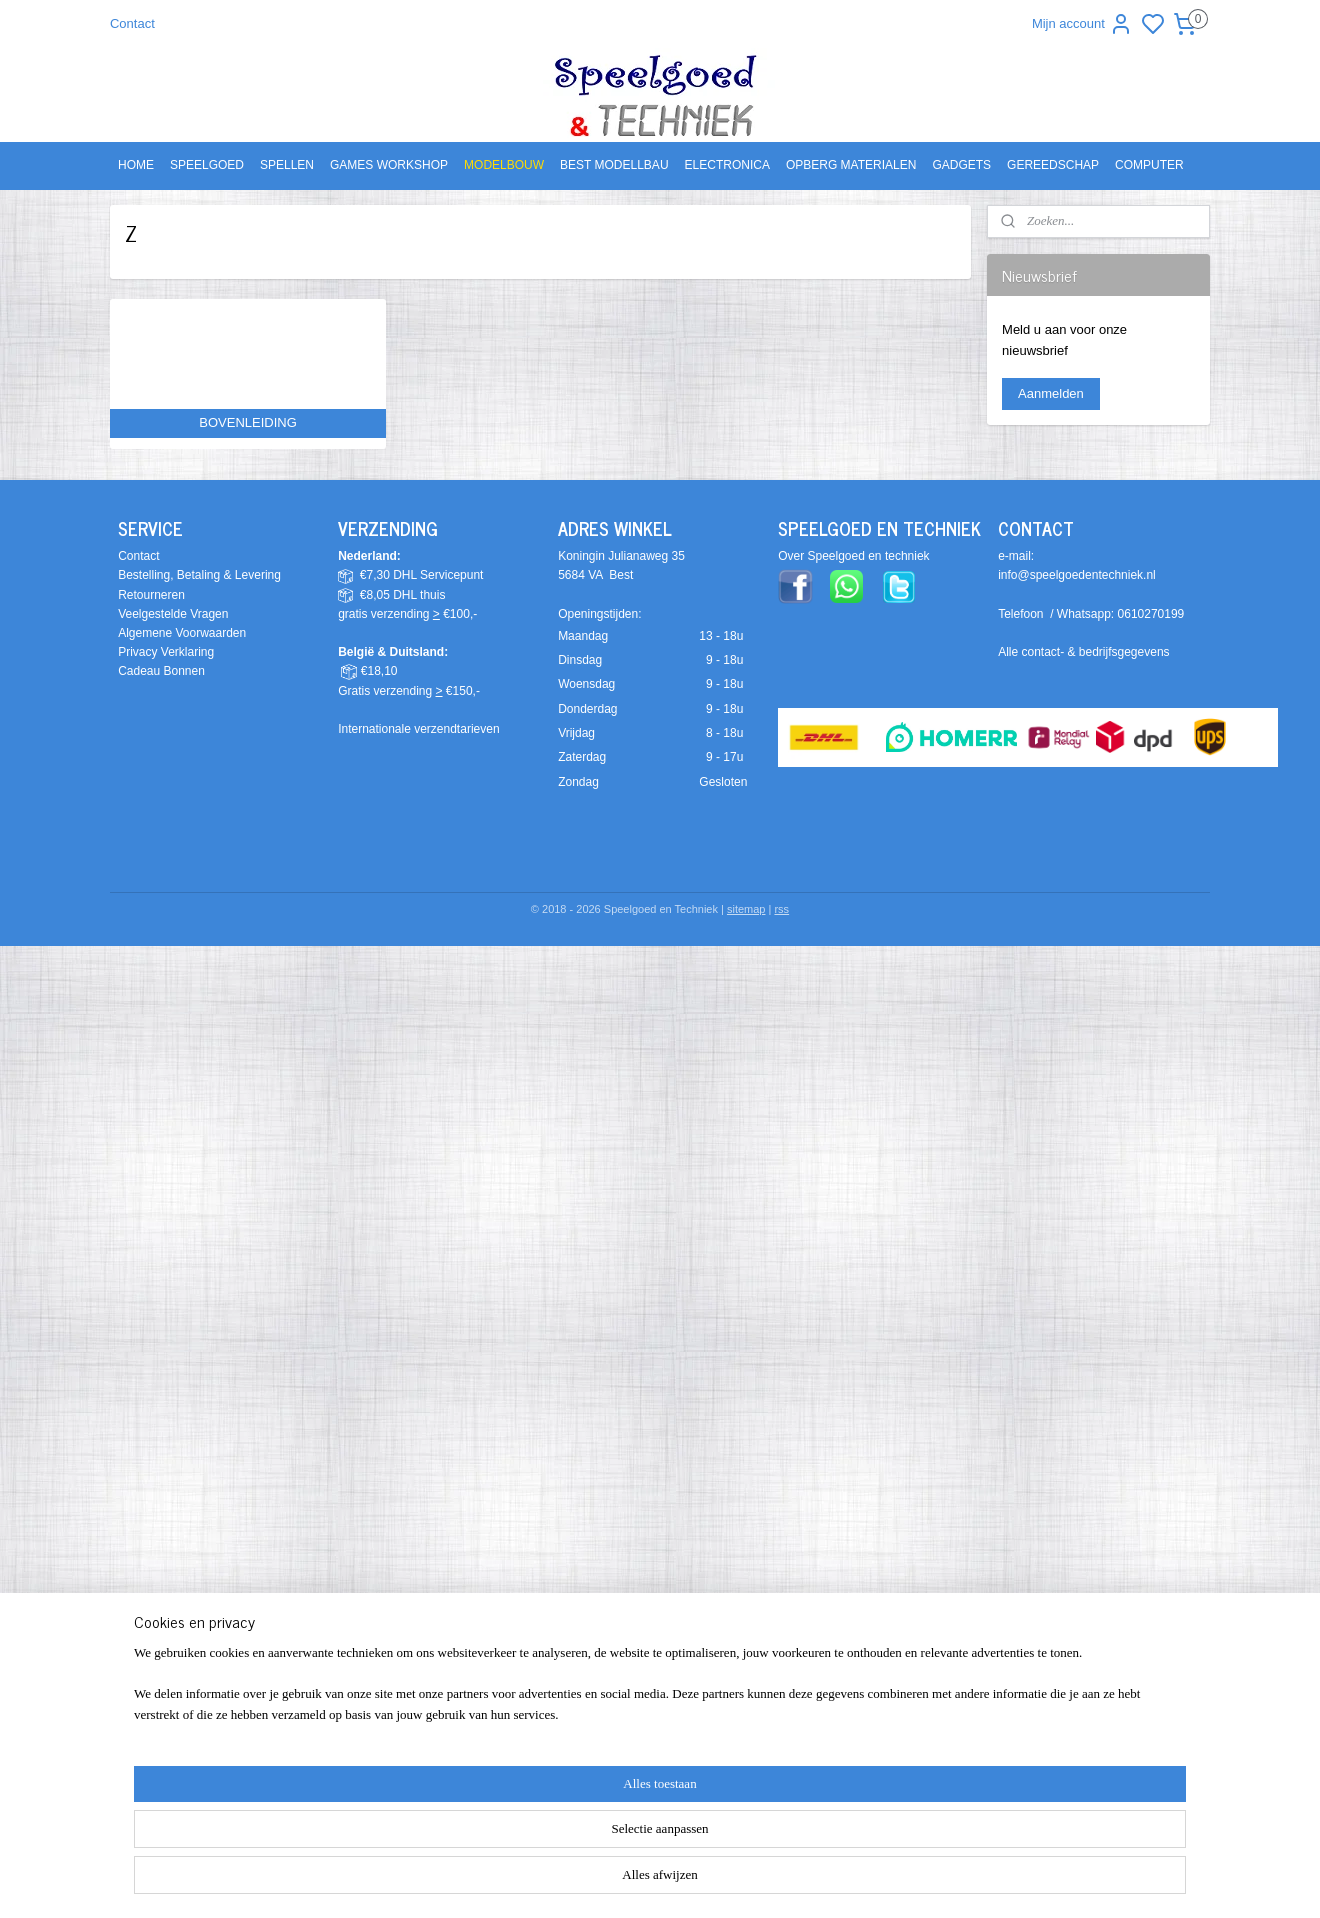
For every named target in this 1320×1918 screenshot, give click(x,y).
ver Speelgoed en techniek (858, 556)
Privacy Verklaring (166, 652)
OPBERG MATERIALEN (851, 165)
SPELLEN (287, 165)
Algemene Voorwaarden (182, 633)
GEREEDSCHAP (1053, 165)
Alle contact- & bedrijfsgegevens (1083, 652)
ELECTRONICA (727, 165)
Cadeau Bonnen (161, 671)
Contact (132, 23)
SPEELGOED (207, 165)
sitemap (746, 909)
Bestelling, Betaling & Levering (199, 575)
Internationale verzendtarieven (418, 729)
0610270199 (1151, 614)
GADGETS (961, 165)
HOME (136, 165)
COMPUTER (1149, 165)
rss (781, 909)
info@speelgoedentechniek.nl (1077, 575)
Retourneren (151, 595)
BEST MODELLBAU (614, 165)
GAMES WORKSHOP (389, 165)
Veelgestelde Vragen (173, 614)
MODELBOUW (504, 165)
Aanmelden (1051, 393)
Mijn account (1082, 24)
